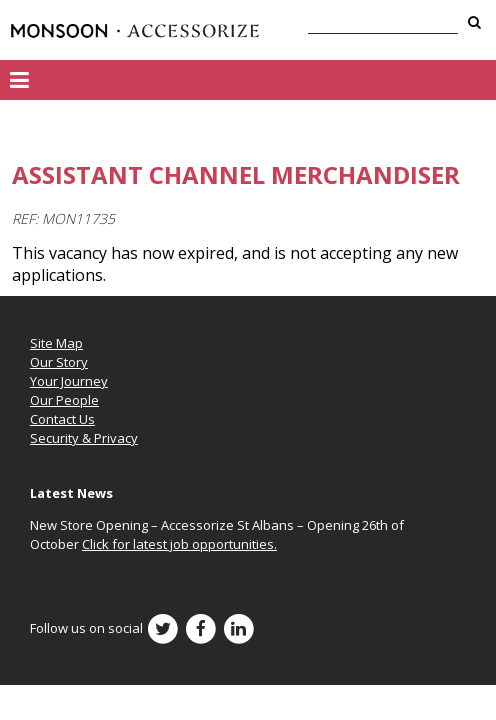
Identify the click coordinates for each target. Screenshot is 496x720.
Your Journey (69, 381)
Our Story (59, 362)
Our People (64, 400)
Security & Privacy (84, 438)
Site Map (56, 343)
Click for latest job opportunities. (179, 544)
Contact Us (62, 419)
